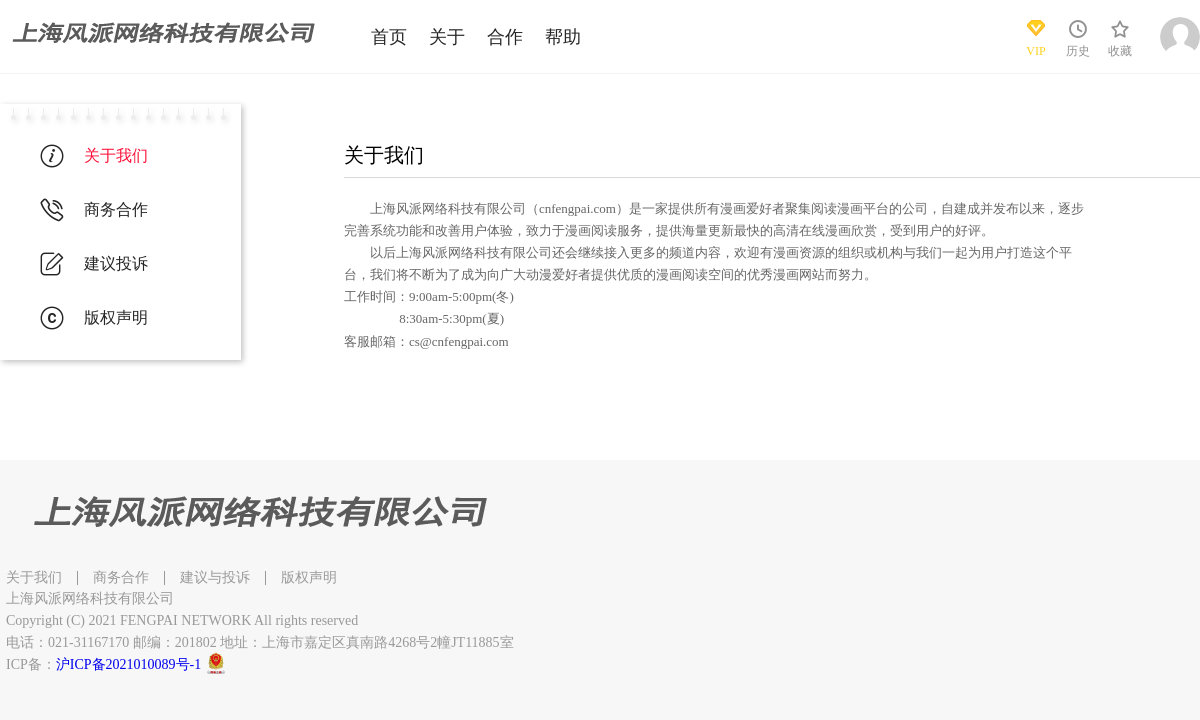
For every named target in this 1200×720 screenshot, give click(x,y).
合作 (505, 37)
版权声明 (309, 577)
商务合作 (121, 577)
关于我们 (34, 577)
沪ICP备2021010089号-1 (128, 664)
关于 (447, 37)
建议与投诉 (215, 577)
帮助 (563, 37)
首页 (389, 37)
